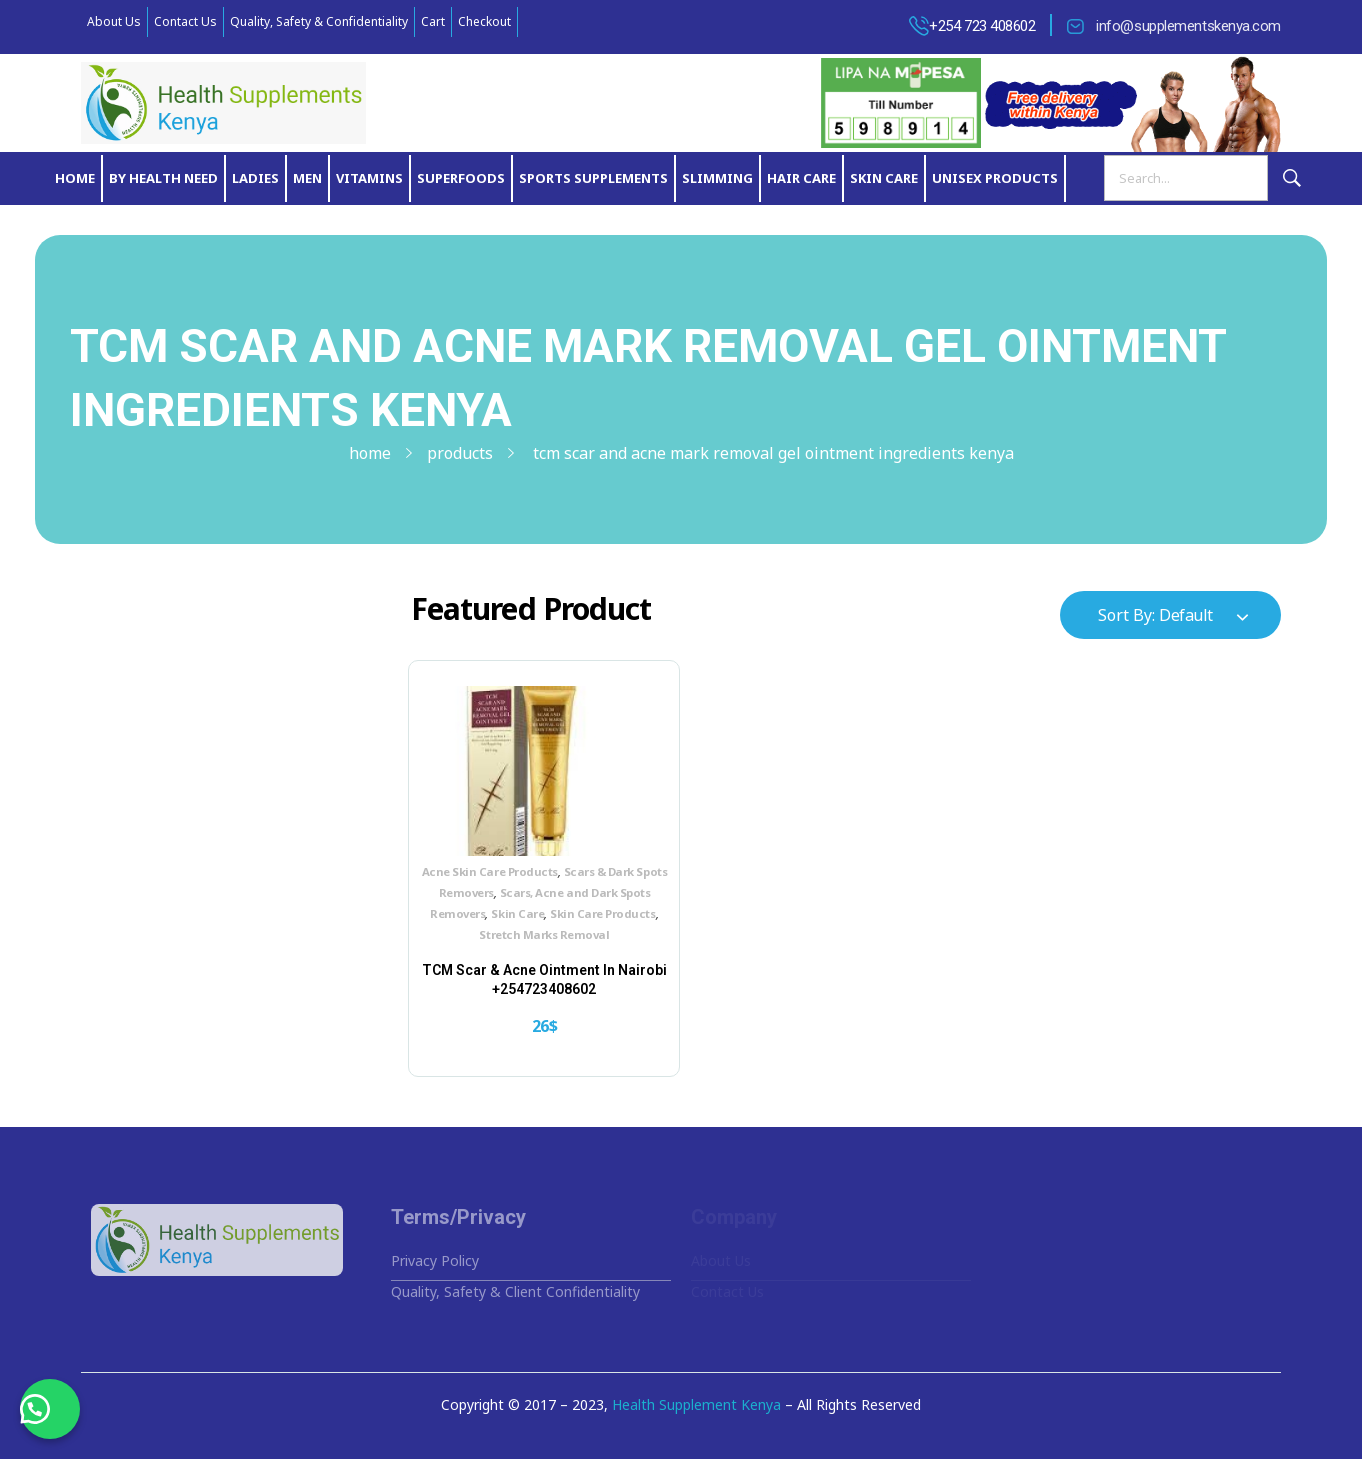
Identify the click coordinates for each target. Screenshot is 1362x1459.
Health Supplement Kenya (696, 1404)
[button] (50, 1409)
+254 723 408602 (982, 26)
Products (460, 453)
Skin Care (517, 913)
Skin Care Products (602, 913)
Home (370, 453)
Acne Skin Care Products (490, 871)
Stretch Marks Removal (544, 934)
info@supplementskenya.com (1188, 26)
